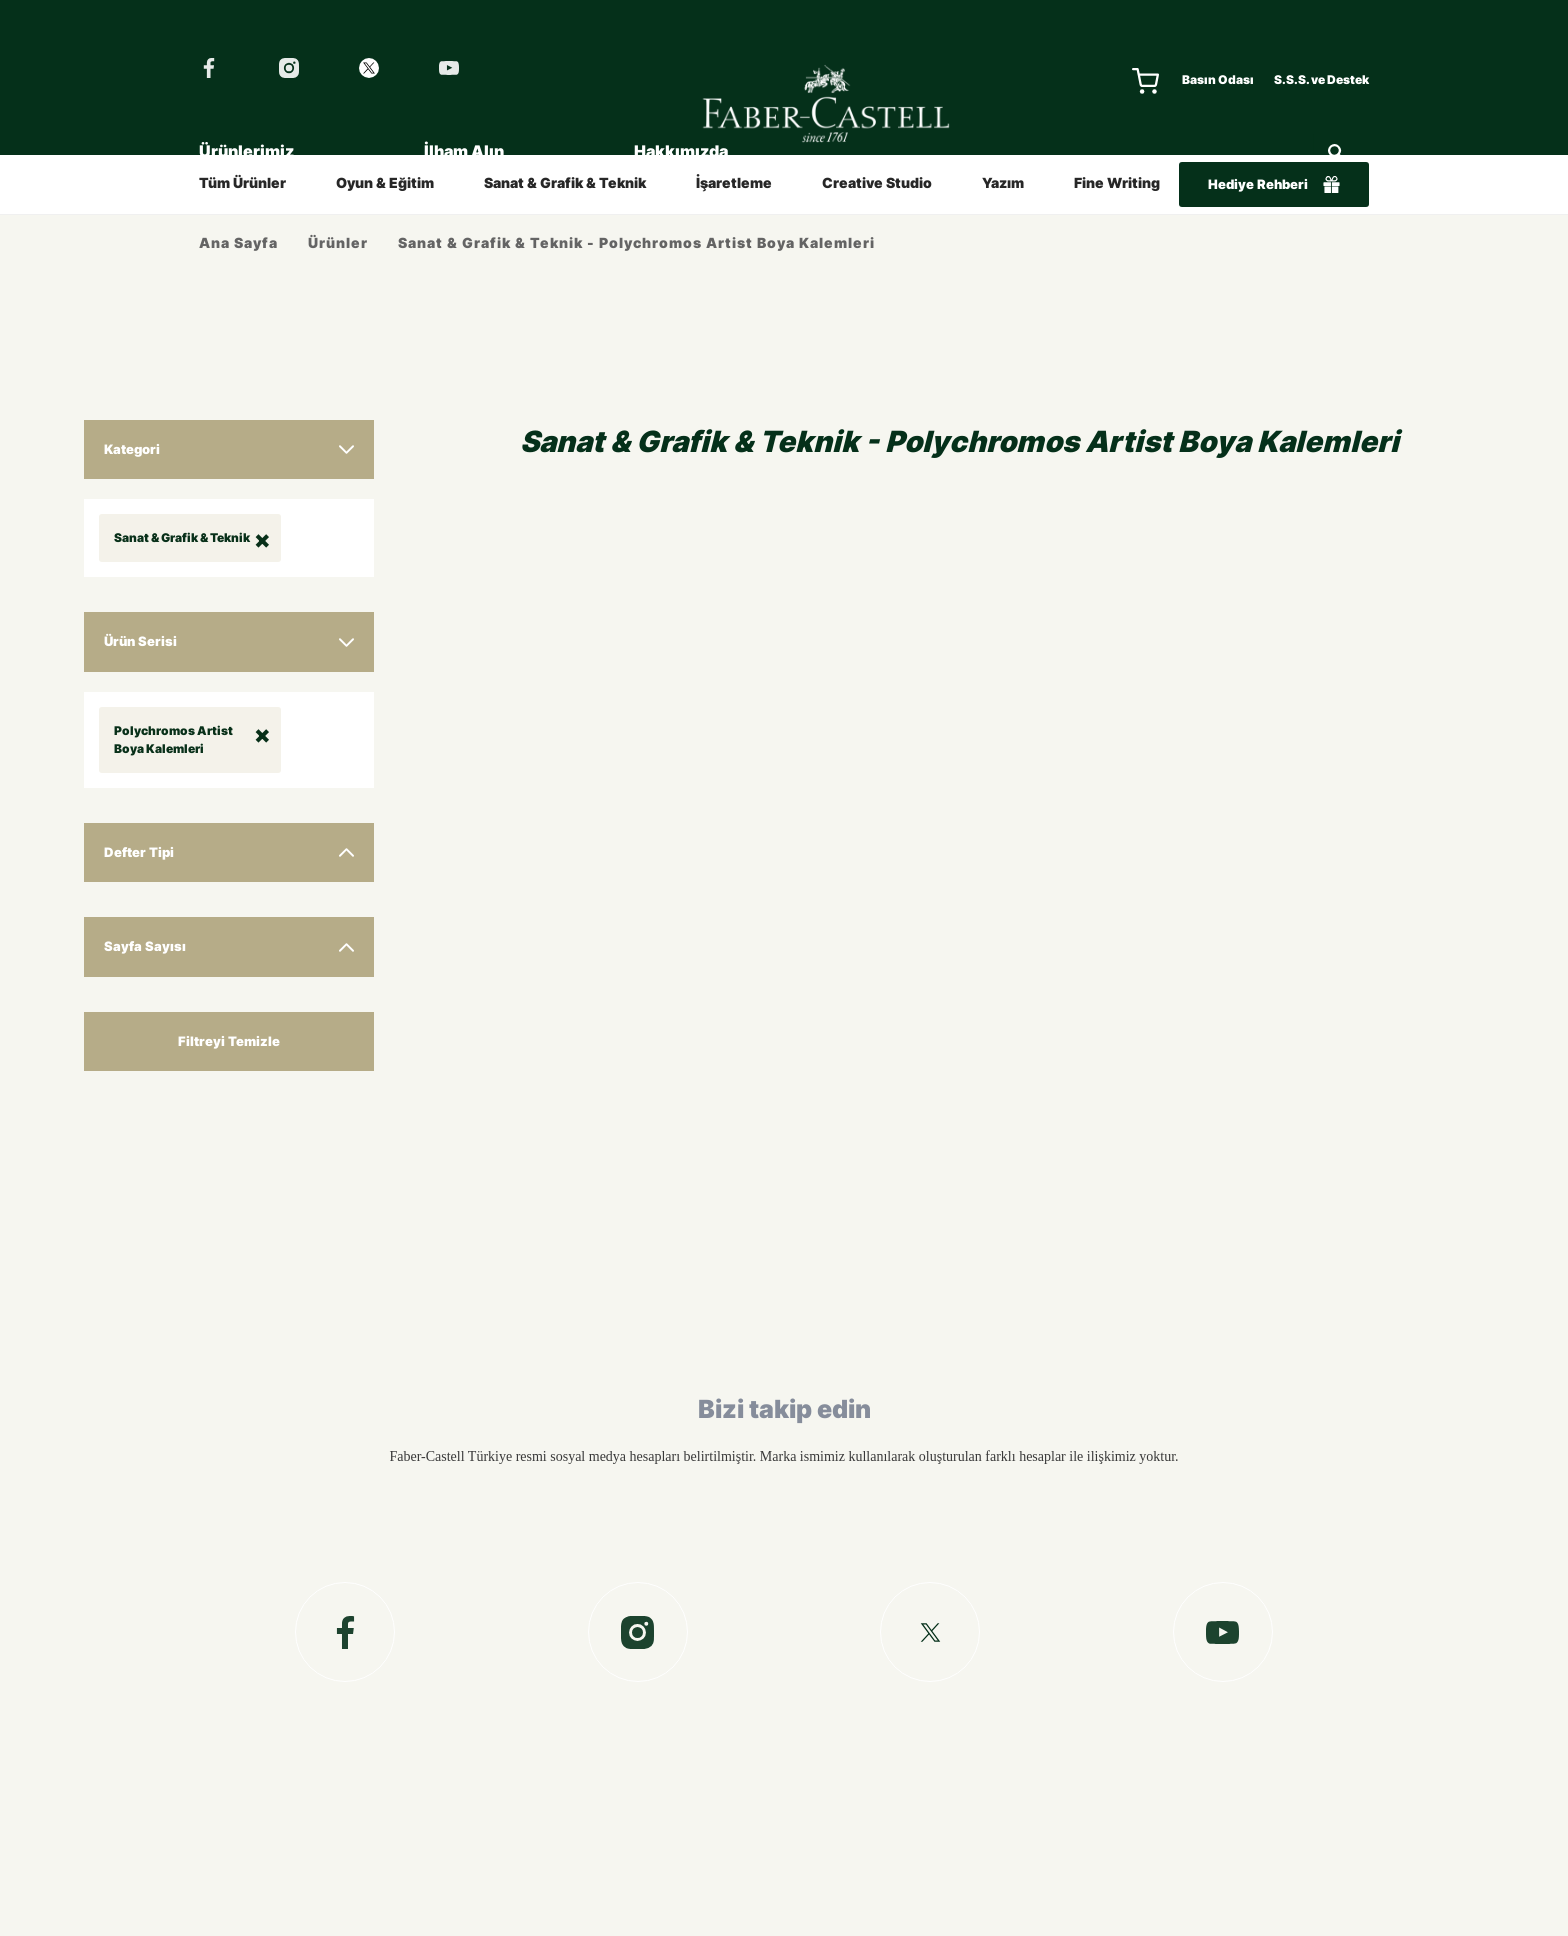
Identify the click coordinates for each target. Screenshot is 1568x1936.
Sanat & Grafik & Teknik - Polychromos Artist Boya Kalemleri (636, 242)
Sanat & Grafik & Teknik (565, 182)
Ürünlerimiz (246, 151)
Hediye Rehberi (1274, 184)
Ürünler (338, 242)
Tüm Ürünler (242, 182)
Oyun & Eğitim (385, 182)
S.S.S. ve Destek (1321, 79)
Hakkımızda (681, 151)
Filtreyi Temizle (229, 1041)
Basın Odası (1218, 79)
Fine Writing (1117, 182)
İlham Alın (464, 151)
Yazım (1003, 182)
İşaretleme (734, 182)
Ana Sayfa (238, 242)
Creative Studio (877, 182)
